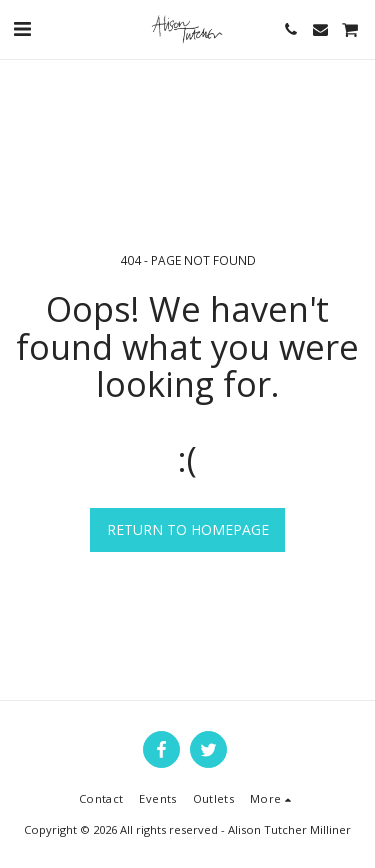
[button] (22, 28)
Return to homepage (188, 529)
